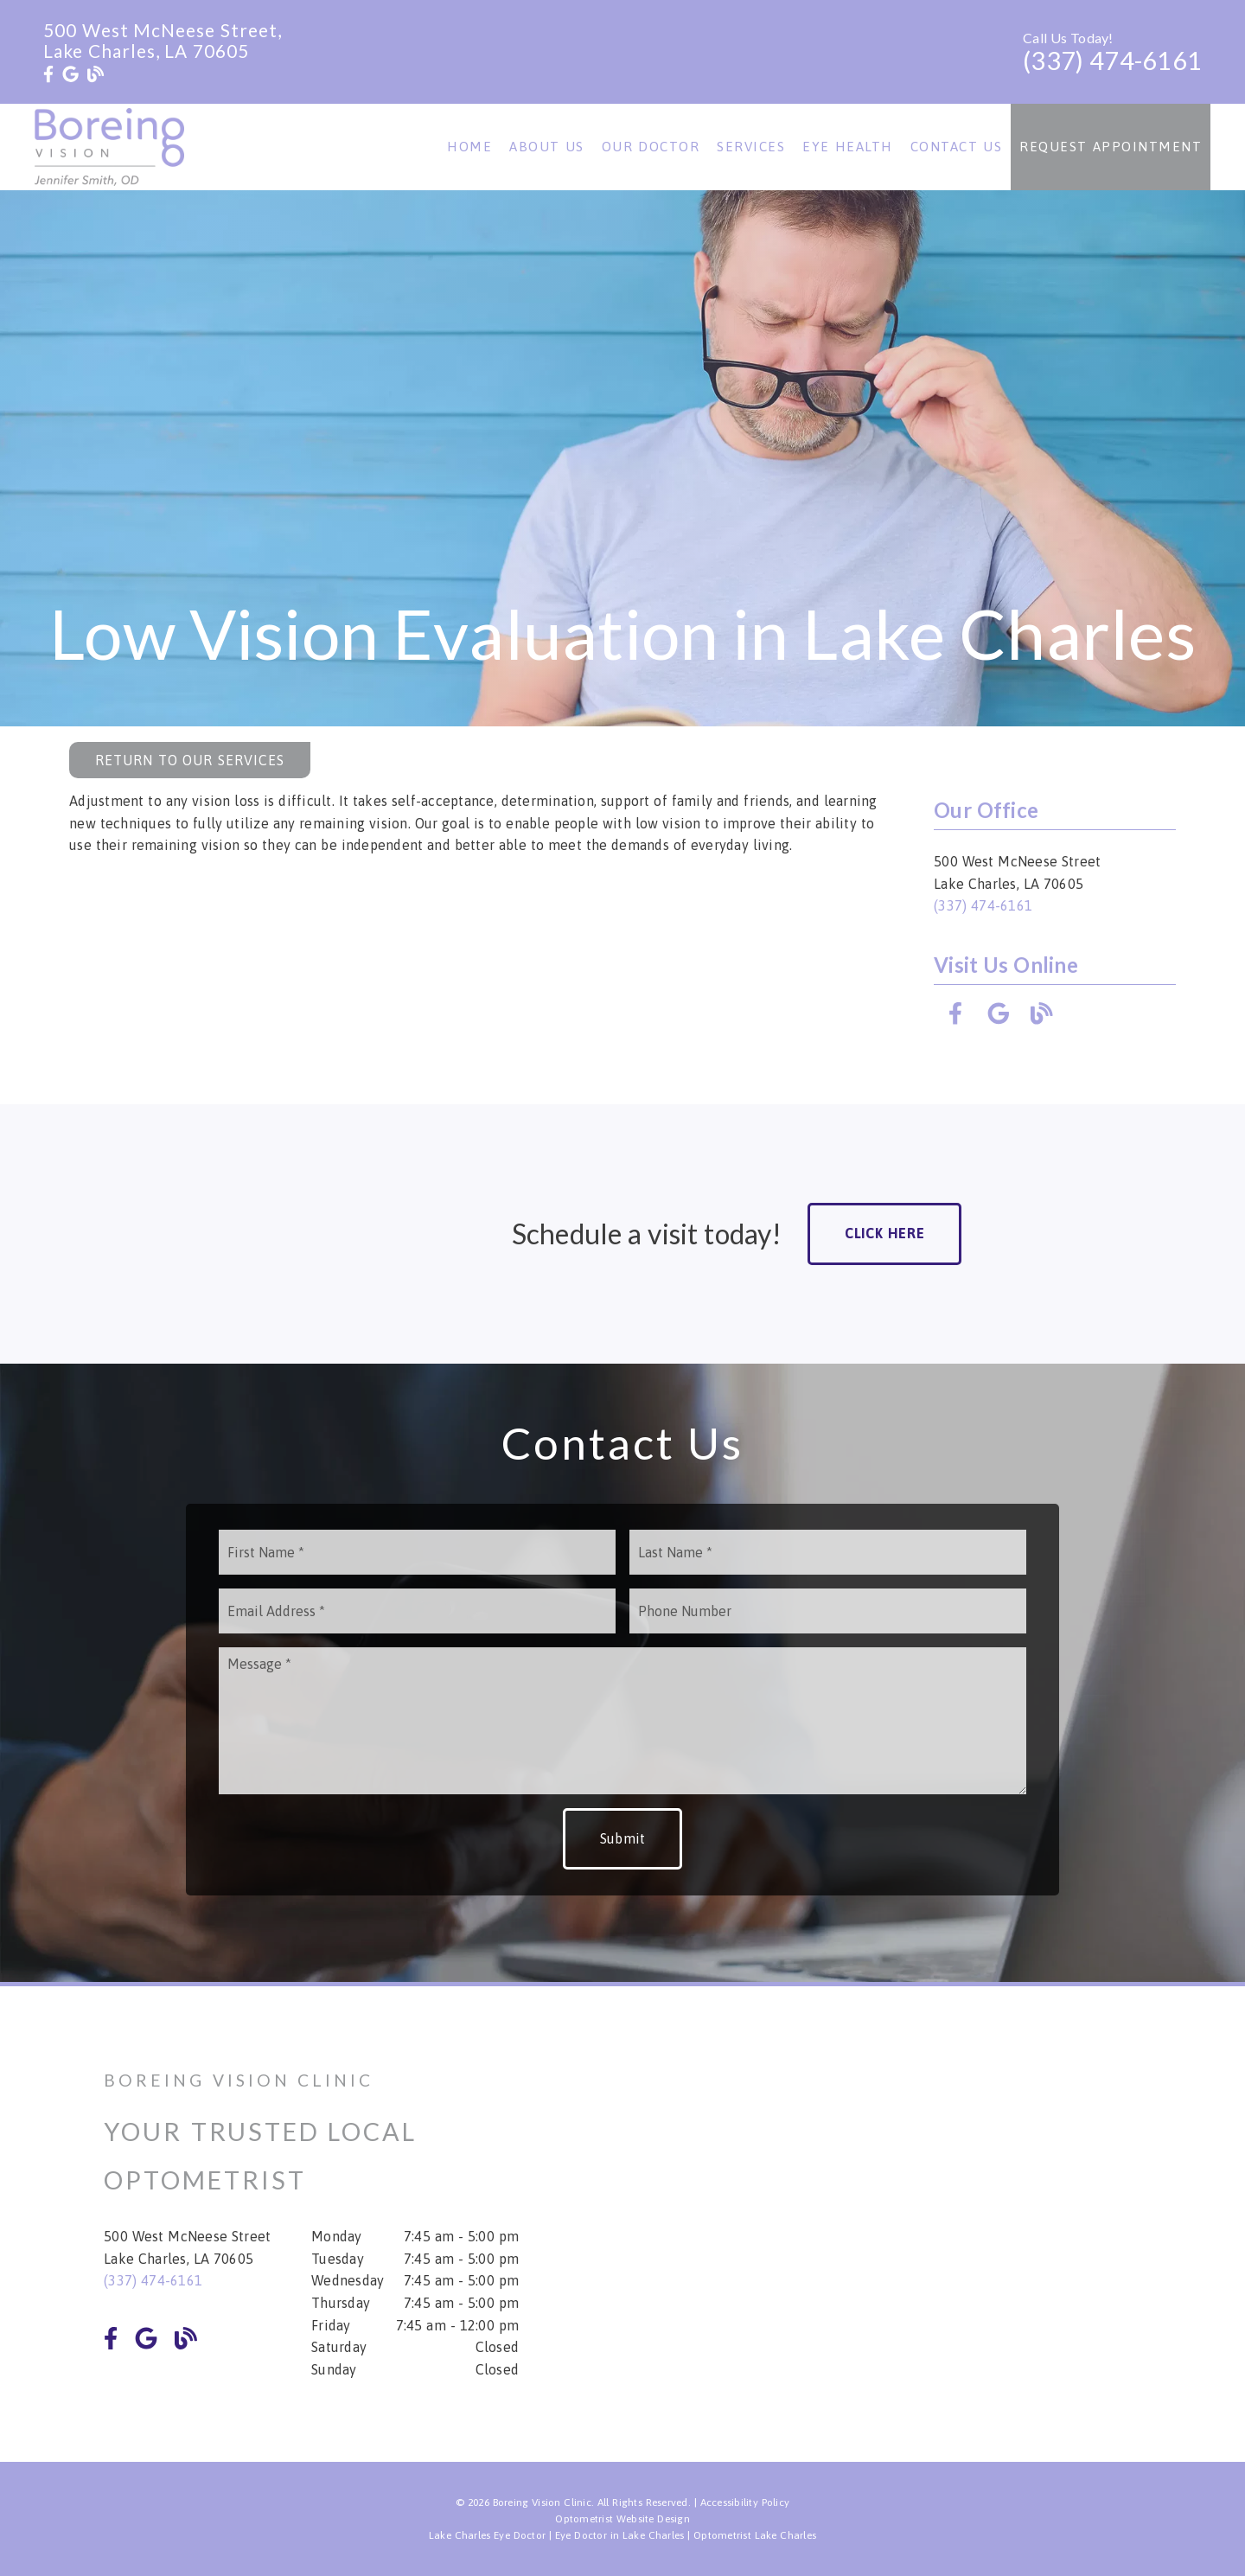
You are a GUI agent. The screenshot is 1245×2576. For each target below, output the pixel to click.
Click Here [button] (885, 1233)
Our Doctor (651, 146)
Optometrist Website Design (622, 2519)
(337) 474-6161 (1112, 60)
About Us (546, 146)
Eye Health (847, 146)
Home (469, 146)
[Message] (622, 1720)
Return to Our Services (189, 760)
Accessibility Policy (745, 2502)
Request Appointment (1110, 146)
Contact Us (956, 146)
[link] (48, 74)
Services (751, 146)
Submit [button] (623, 1838)
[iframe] (933, 2224)
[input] (417, 1552)
